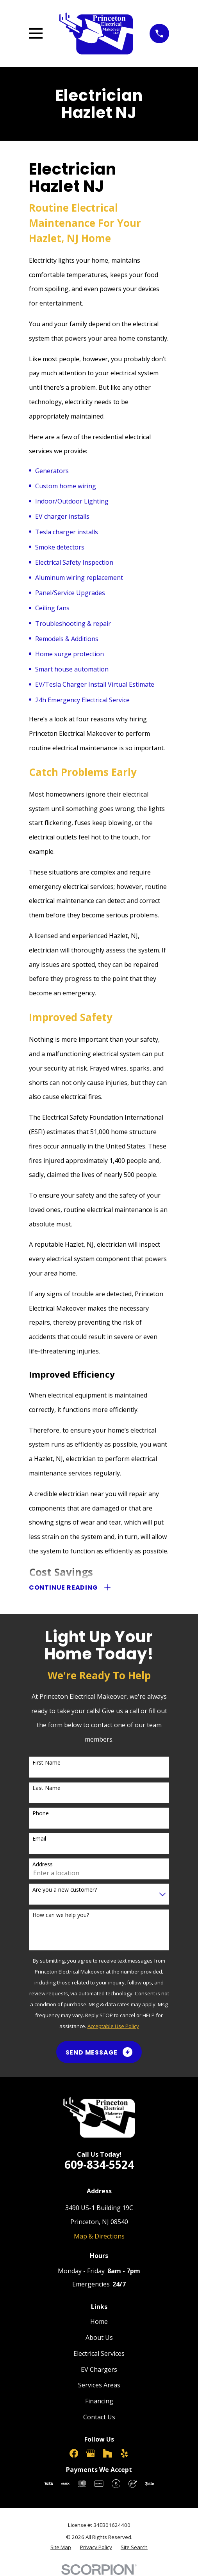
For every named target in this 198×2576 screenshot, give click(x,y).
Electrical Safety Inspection (74, 562)
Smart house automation (72, 669)
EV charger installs (62, 516)
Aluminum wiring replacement (79, 577)
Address (42, 1864)
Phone (40, 1813)
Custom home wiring (65, 486)
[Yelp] (124, 2453)
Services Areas (99, 2385)
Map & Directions (99, 2236)
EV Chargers (99, 2369)
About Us (99, 2337)
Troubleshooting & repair (73, 623)
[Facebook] (74, 2453)
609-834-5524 (99, 2164)
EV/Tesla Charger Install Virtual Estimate (94, 684)
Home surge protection (69, 654)
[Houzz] (107, 2453)
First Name (46, 1763)
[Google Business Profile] (90, 2453)
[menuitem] (60, 2547)
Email (39, 1839)
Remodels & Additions (66, 638)
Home (99, 2321)
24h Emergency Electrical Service (82, 700)
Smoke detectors (59, 547)
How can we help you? (60, 1915)
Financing (99, 2401)
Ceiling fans (52, 608)
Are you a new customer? (64, 1890)
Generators (52, 470)
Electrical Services (99, 2353)
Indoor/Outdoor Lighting (72, 501)
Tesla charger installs (66, 532)
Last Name (46, 1788)
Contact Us (99, 2417)
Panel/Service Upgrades (70, 592)
